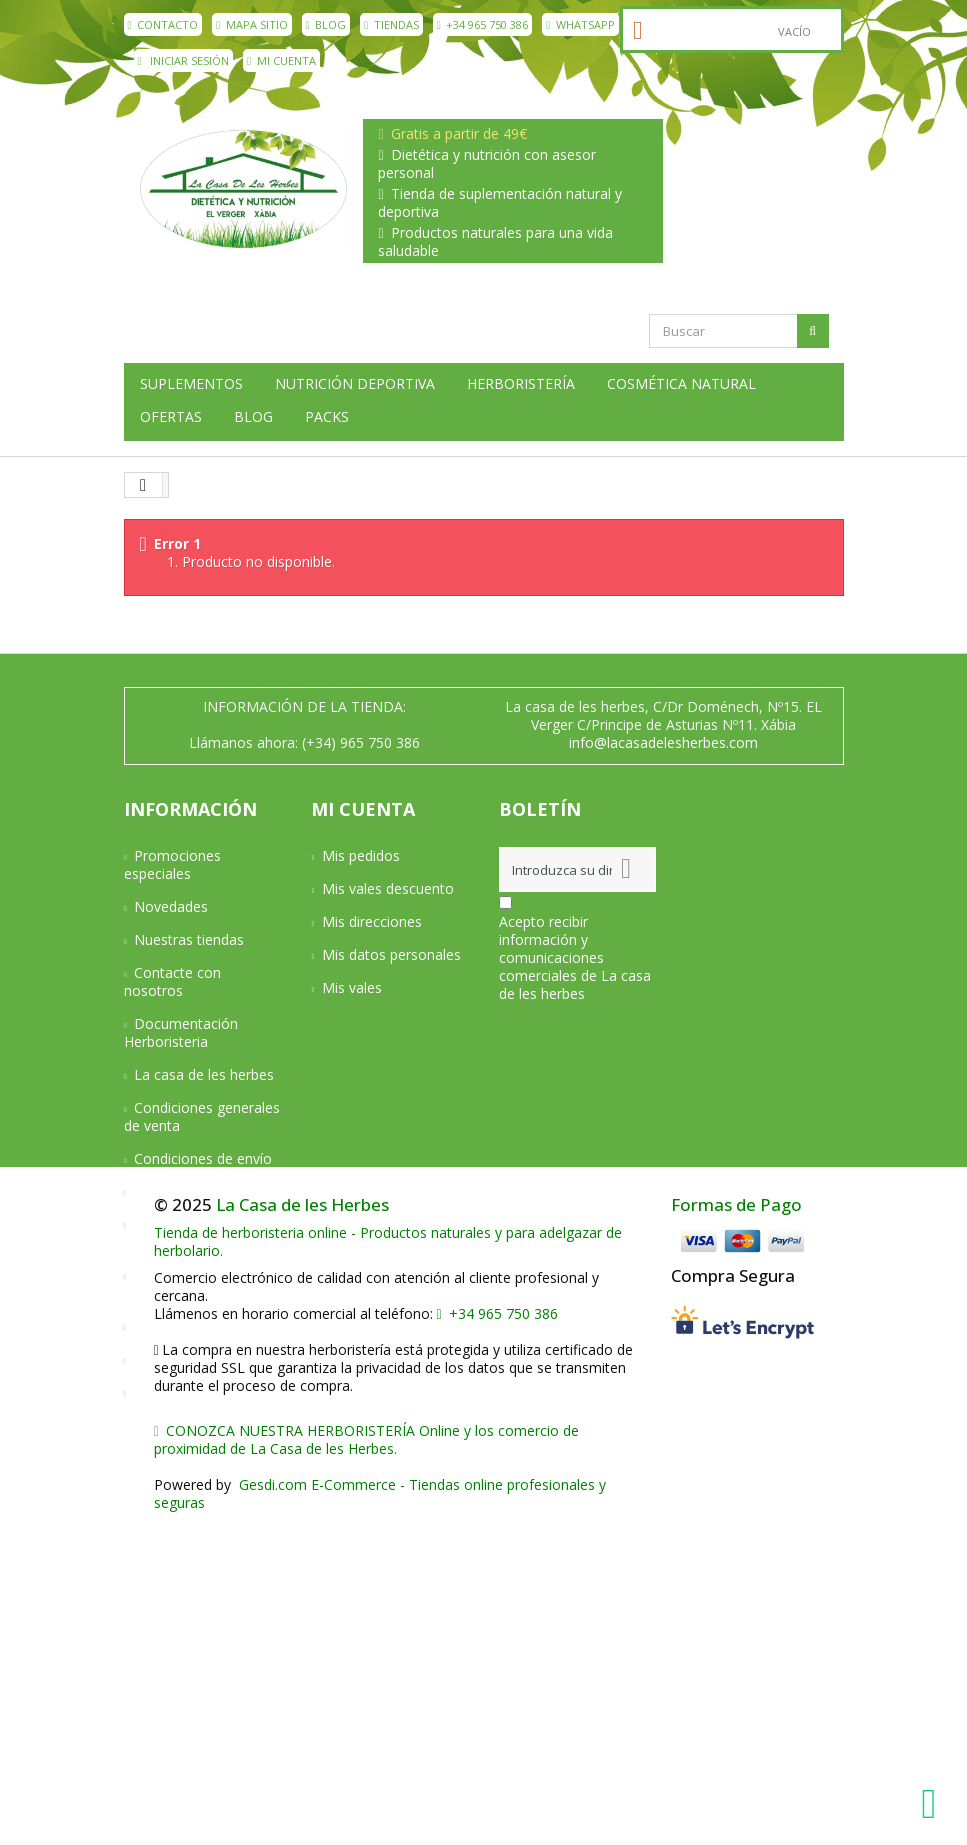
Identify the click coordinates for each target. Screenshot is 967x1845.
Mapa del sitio (179, 1392)
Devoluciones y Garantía (179, 1233)
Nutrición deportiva (355, 384)
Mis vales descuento (388, 888)
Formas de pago (187, 1191)
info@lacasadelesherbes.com (663, 742)
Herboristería (521, 384)
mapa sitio (252, 24)
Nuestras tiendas (189, 939)
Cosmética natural (681, 384)
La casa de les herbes (204, 1074)
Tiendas (391, 24)
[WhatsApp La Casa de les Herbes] (934, 1804)
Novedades (171, 906)
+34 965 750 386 (483, 24)
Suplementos (191, 384)
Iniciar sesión (184, 60)
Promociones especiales (173, 864)
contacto (163, 24)
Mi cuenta (281, 60)
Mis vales (352, 987)
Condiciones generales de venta (202, 1116)
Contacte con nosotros (173, 981)
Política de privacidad (202, 1326)
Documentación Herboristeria (181, 1032)
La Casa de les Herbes (302, 1528)
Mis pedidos (361, 855)
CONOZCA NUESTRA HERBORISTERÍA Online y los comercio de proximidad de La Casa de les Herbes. (367, 1763)
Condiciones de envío (203, 1158)
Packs (327, 417)
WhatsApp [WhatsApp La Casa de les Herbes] (580, 24)
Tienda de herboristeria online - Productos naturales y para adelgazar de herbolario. (388, 1565)
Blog (326, 24)
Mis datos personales (391, 954)
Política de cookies (194, 1359)
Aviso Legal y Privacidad (172, 1284)
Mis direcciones (372, 921)
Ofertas (171, 417)
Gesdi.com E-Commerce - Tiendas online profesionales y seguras (380, 1817)
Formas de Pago (736, 1528)
